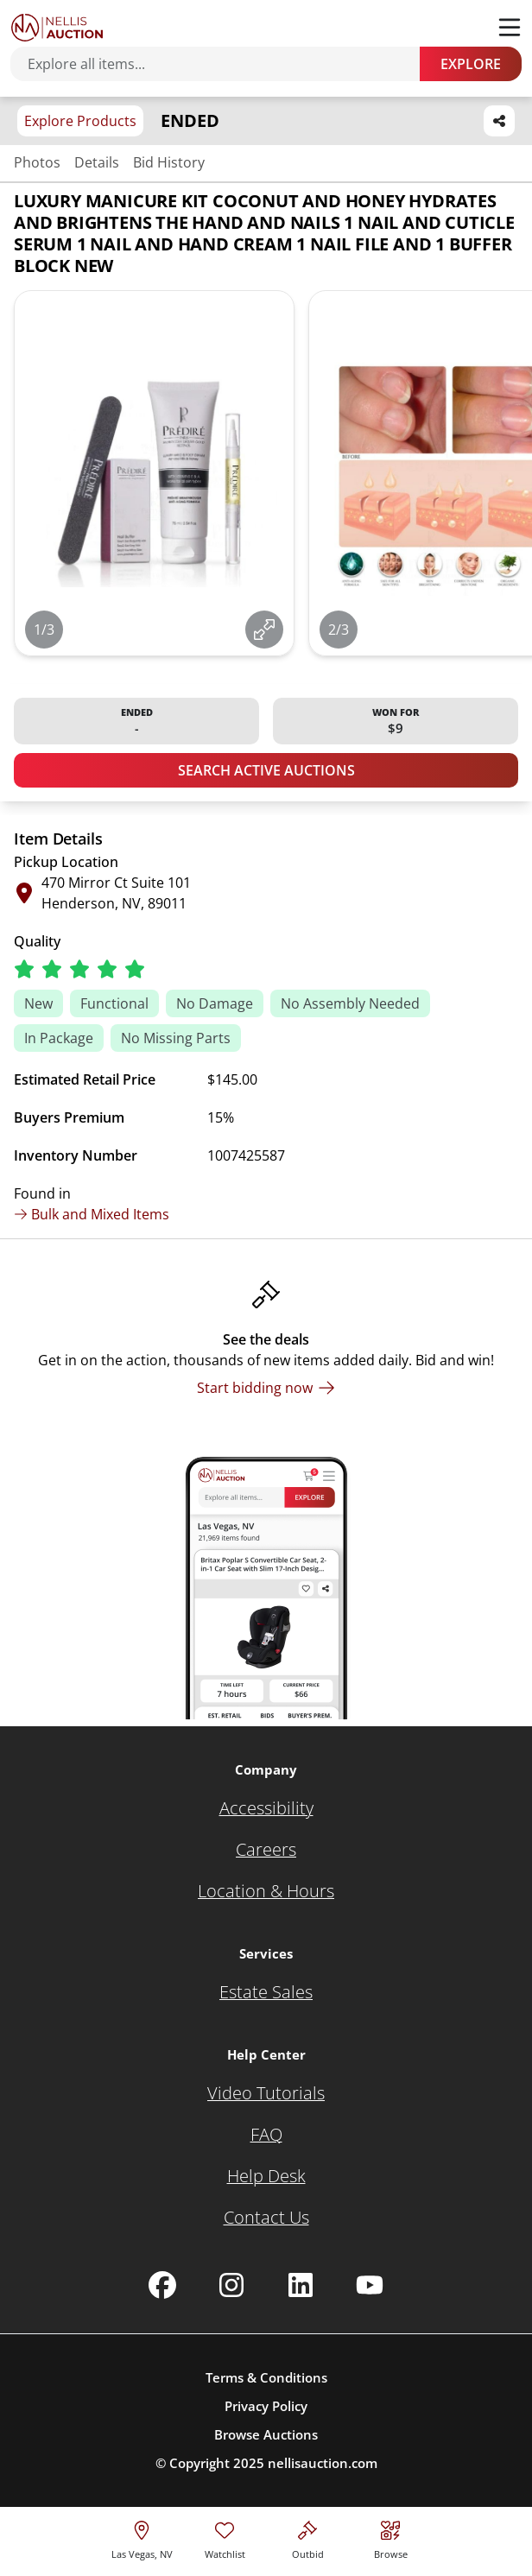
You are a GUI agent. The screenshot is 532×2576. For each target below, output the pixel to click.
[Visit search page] (391, 2537)
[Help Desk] (266, 2176)
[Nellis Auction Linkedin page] (300, 2285)
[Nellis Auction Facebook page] (162, 2285)
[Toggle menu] (509, 28)
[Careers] (266, 1850)
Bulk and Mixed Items (91, 1214)
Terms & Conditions (266, 2377)
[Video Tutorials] (266, 2093)
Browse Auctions (266, 2434)
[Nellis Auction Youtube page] (369, 2285)
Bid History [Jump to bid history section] (169, 162)
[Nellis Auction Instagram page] (231, 2285)
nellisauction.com (322, 2463)
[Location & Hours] (266, 1891)
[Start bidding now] (266, 1387)
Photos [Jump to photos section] (37, 162)
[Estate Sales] (266, 1992)
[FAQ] (266, 2135)
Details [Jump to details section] (96, 162)
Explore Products (80, 120)
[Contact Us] (266, 2218)
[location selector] (142, 2537)
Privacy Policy (266, 2406)
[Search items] (224, 64)
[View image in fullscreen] (264, 630)
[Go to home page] (57, 27)
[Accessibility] (266, 1808)
